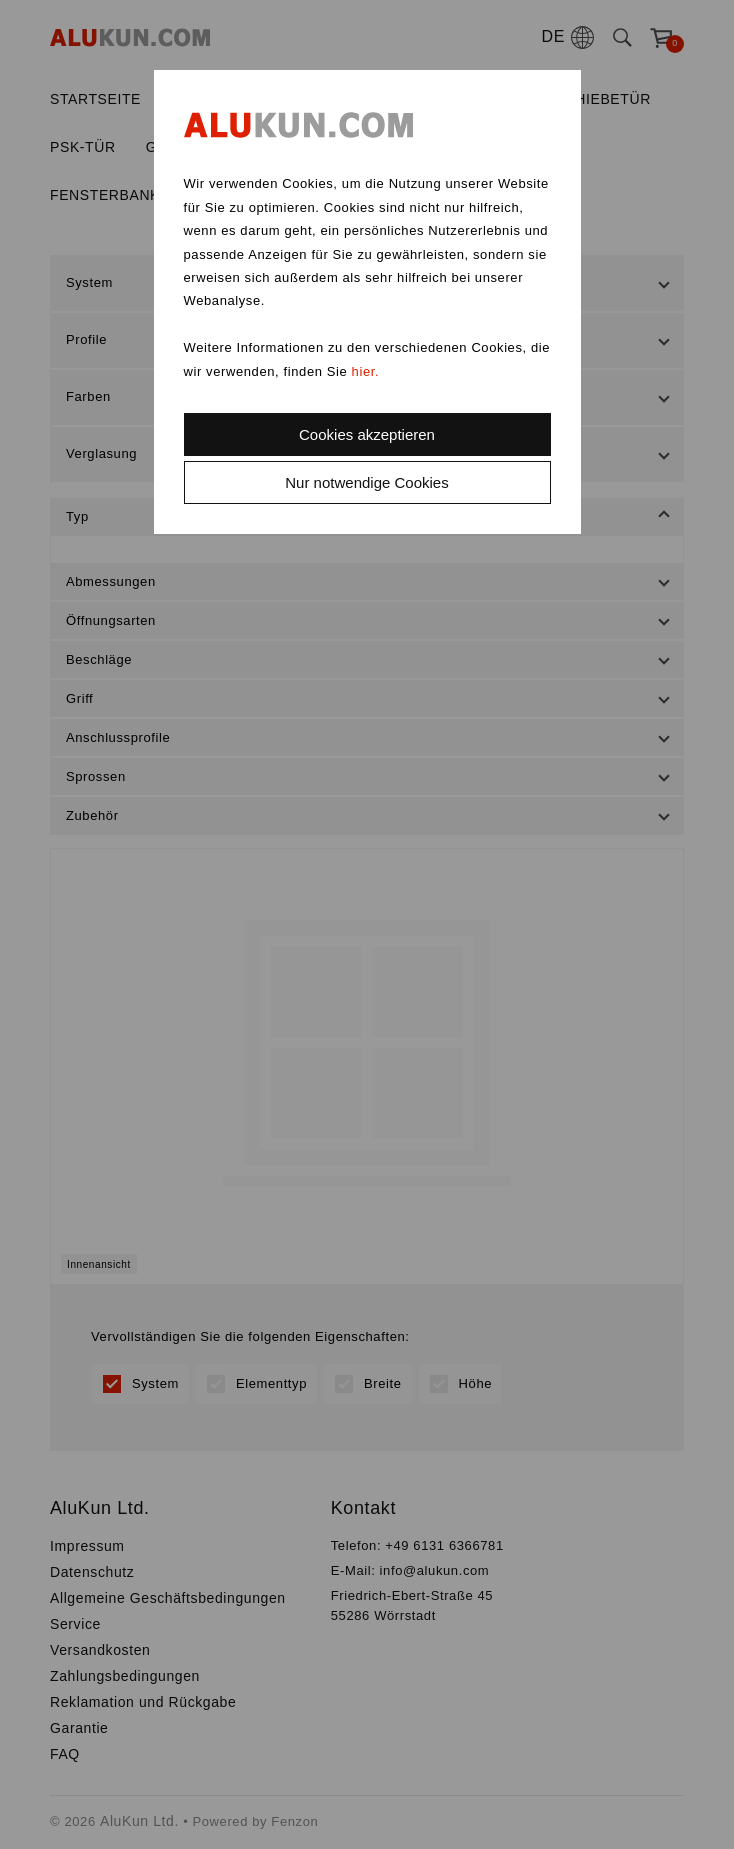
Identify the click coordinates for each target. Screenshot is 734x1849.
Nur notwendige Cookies (366, 482)
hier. (366, 371)
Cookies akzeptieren (367, 434)
